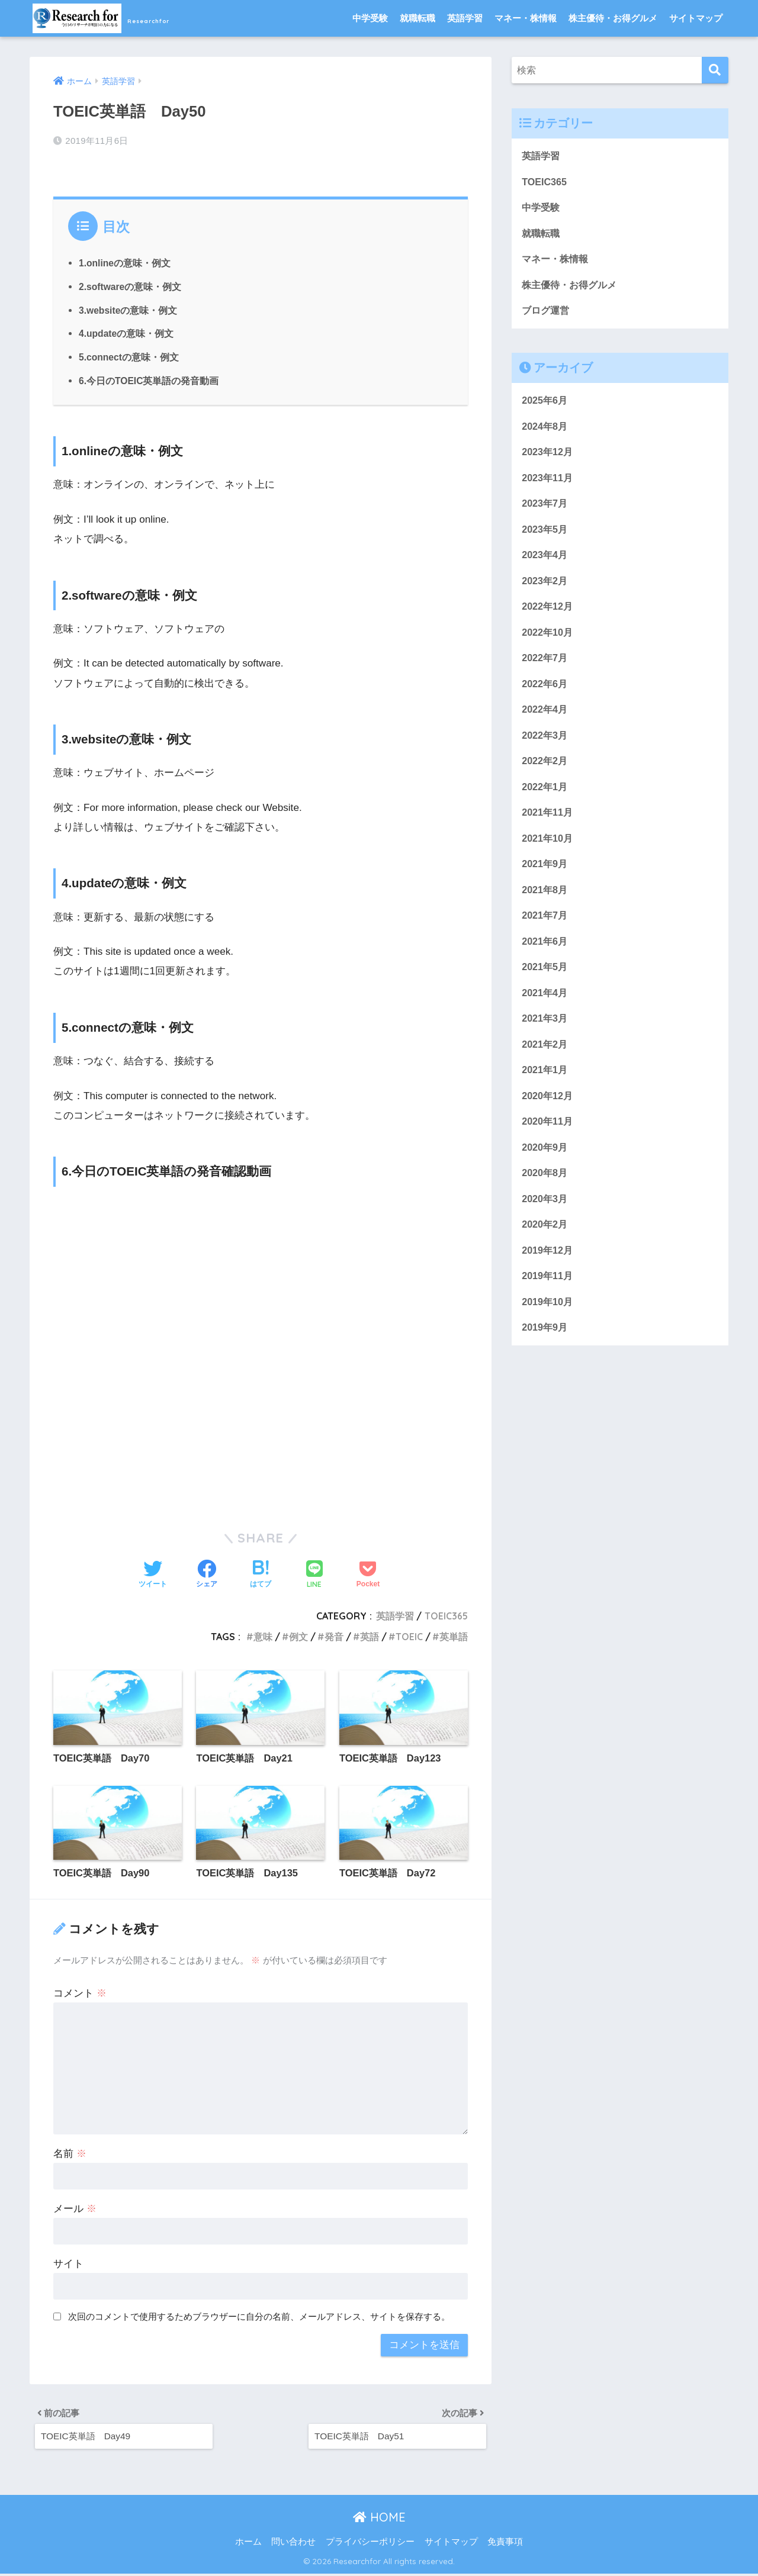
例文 (298, 1634)
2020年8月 (546, 1199)
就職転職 (417, 18)
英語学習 (465, 18)
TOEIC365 (445, 1613)
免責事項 (505, 2544)
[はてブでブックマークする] (260, 1572)
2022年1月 (546, 802)
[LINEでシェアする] (314, 1572)
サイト (68, 2262)
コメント (80, 1991)
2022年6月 (546, 696)
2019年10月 (548, 1331)
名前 (69, 2152)
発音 (334, 1634)
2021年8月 (546, 908)
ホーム (248, 2544)
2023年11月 (548, 485)
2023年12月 (548, 458)
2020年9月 (546, 1172)
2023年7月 (546, 511)
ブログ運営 (547, 314)
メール (75, 2207)
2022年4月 (546, 723)
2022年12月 (548, 617)
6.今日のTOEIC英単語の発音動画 (149, 377)
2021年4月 (546, 1014)
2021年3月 (546, 1040)
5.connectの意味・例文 (130, 354)
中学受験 (370, 18)
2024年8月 (546, 431)
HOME (379, 2519)
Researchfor (125, 18)
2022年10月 (548, 643)
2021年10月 (548, 855)
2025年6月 (546, 405)
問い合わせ (293, 2544)
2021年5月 (546, 987)
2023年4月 (546, 564)
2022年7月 (546, 670)
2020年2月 (546, 1252)
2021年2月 (546, 1067)
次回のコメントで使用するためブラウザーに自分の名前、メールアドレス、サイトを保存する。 (259, 2315)
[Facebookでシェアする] (206, 1572)
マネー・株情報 (525, 18)
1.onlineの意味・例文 (125, 260)
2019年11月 (548, 1305)
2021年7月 (546, 935)
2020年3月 (546, 1226)
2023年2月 (546, 591)
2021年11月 (548, 829)
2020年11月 (548, 1146)
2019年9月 (546, 1358)
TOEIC (409, 1634)
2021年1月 (546, 1093)
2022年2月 (546, 776)
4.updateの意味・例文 (127, 330)
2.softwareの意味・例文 (131, 283)
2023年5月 (546, 537)
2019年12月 (548, 1278)
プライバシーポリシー (370, 2544)
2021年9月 (546, 881)
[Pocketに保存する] (368, 1572)
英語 (369, 1634)
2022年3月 (546, 749)
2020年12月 (548, 1120)
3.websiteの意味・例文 (129, 307)
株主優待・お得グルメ (612, 18)
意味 (262, 1634)
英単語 (453, 1634)
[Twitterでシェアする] (153, 1572)
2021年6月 (546, 961)
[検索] (715, 70)
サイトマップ (695, 18)
